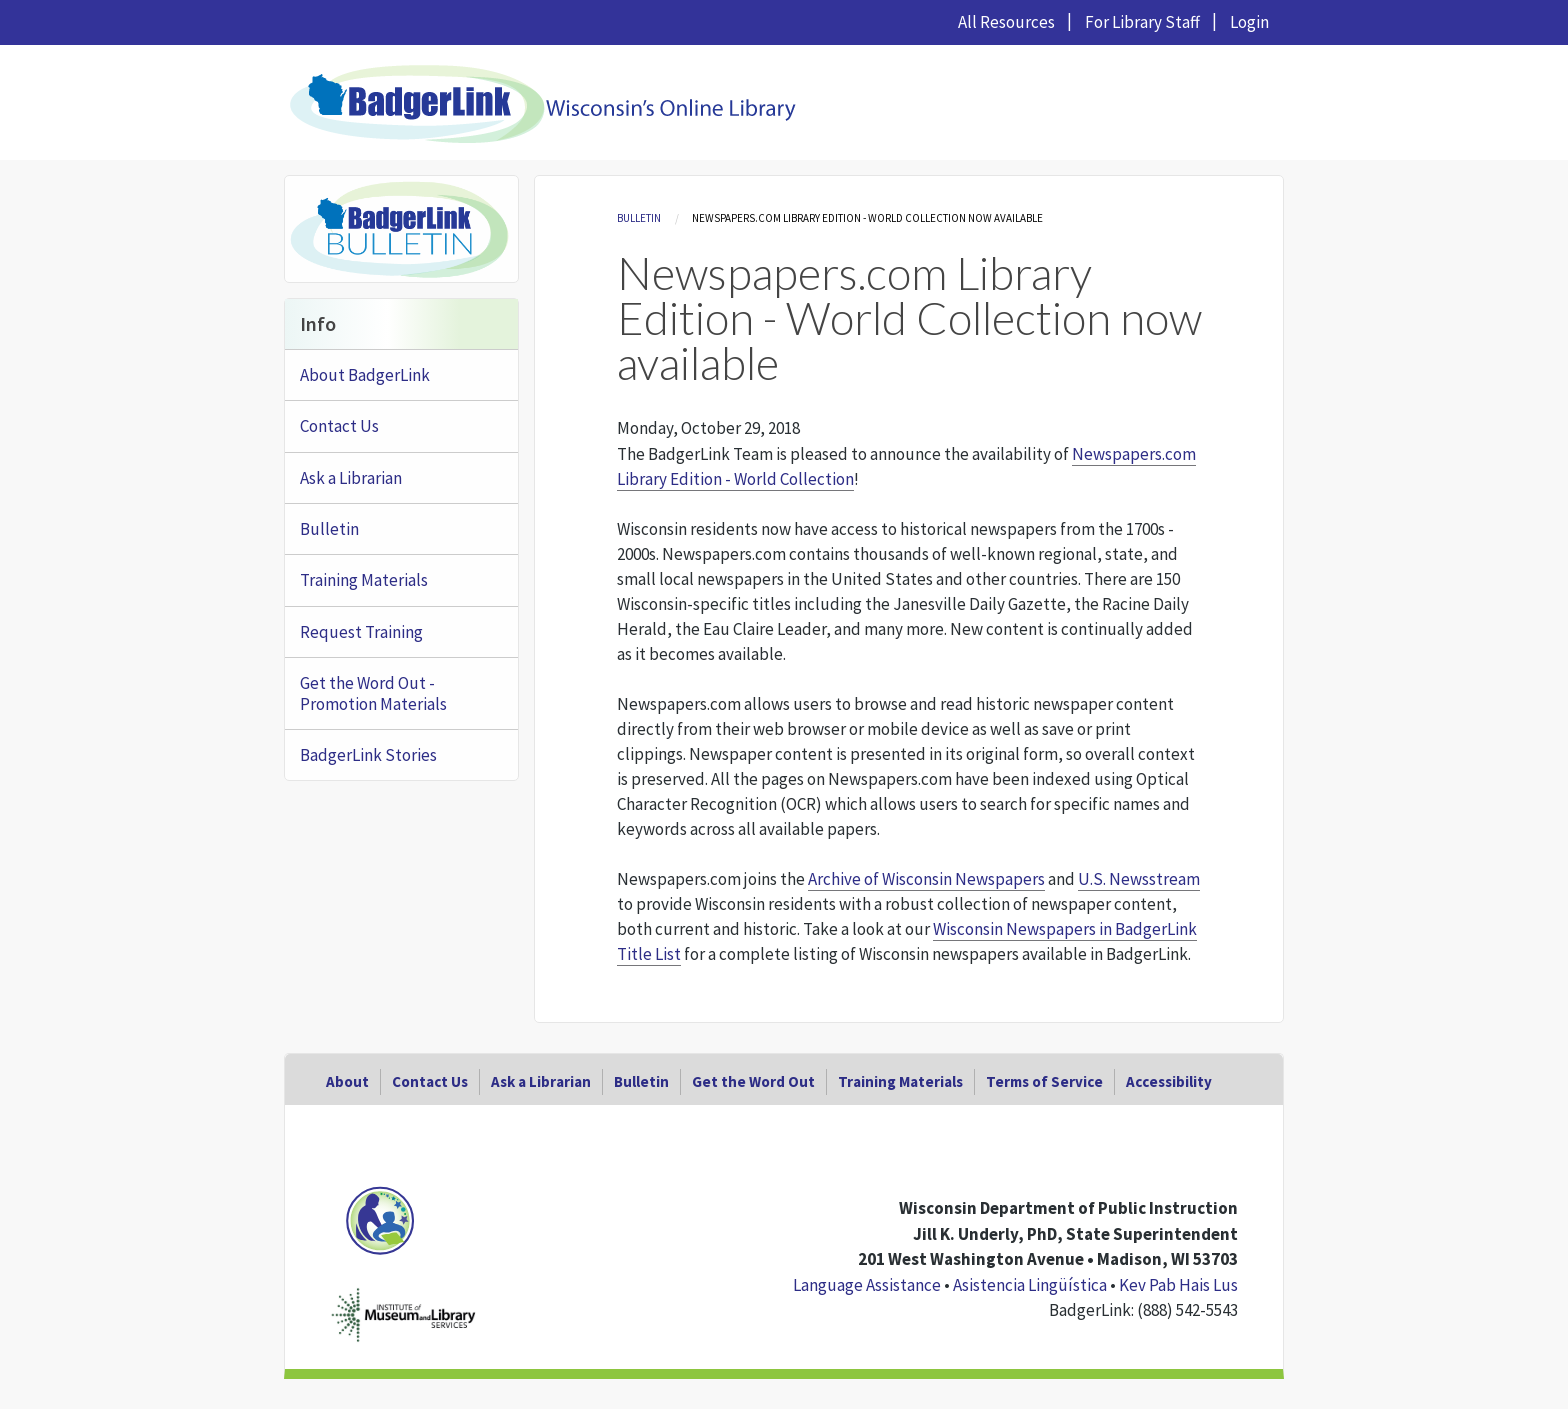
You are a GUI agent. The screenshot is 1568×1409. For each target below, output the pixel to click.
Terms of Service (1044, 1081)
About (347, 1081)
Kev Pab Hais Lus (1178, 1285)
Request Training (361, 632)
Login (1249, 22)
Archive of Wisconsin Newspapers (926, 879)
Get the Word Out (753, 1081)
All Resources (1006, 22)
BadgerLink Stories (368, 755)
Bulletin (639, 218)
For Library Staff (1142, 22)
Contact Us (339, 426)
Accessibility (1169, 1081)
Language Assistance (867, 1285)
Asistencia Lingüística (1030, 1285)
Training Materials (364, 580)
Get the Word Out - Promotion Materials (373, 693)
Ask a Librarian (351, 478)
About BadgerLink (365, 375)
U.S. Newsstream (1139, 879)
